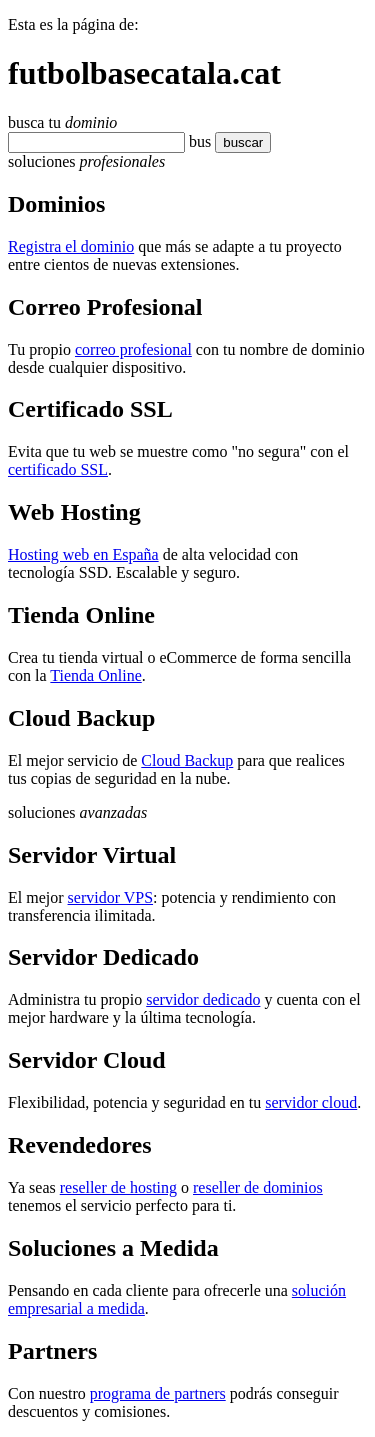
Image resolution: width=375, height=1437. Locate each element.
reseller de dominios (258, 1187)
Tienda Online (95, 675)
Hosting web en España (83, 554)
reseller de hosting (118, 1187)
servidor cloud (311, 1102)
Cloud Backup (187, 760)
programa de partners (158, 1393)
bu (197, 141)
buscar (237, 142)
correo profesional (133, 349)
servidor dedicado (203, 999)
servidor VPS (111, 897)
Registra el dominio (71, 246)
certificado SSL (58, 469)
